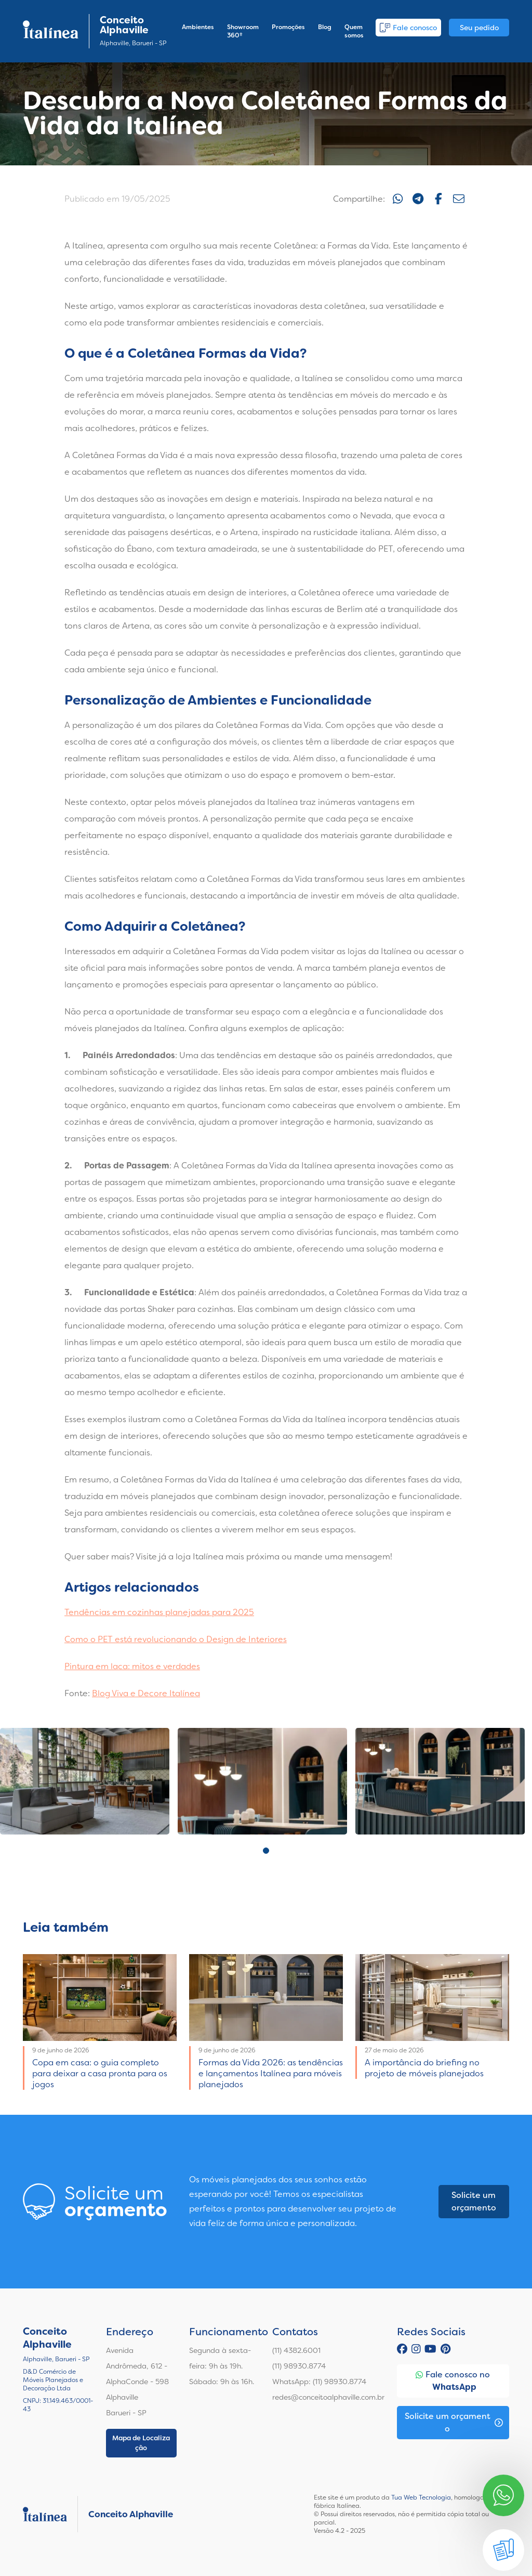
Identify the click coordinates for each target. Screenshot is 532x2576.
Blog (324, 27)
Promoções (288, 27)
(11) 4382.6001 (296, 2350)
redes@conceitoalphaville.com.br (328, 2397)
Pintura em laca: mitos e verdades (132, 1666)
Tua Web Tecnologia (421, 2497)
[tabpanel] (84, 1781)
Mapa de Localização (141, 2443)
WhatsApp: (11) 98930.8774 (319, 2381)
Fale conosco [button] (408, 27)
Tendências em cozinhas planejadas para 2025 (159, 1612)
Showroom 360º (243, 31)
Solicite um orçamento (473, 2201)
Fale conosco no (453, 2381)
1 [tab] (266, 1851)
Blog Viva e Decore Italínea (146, 1693)
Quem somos (354, 31)
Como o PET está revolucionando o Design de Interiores (175, 1639)
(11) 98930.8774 (299, 2366)
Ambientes (198, 27)
